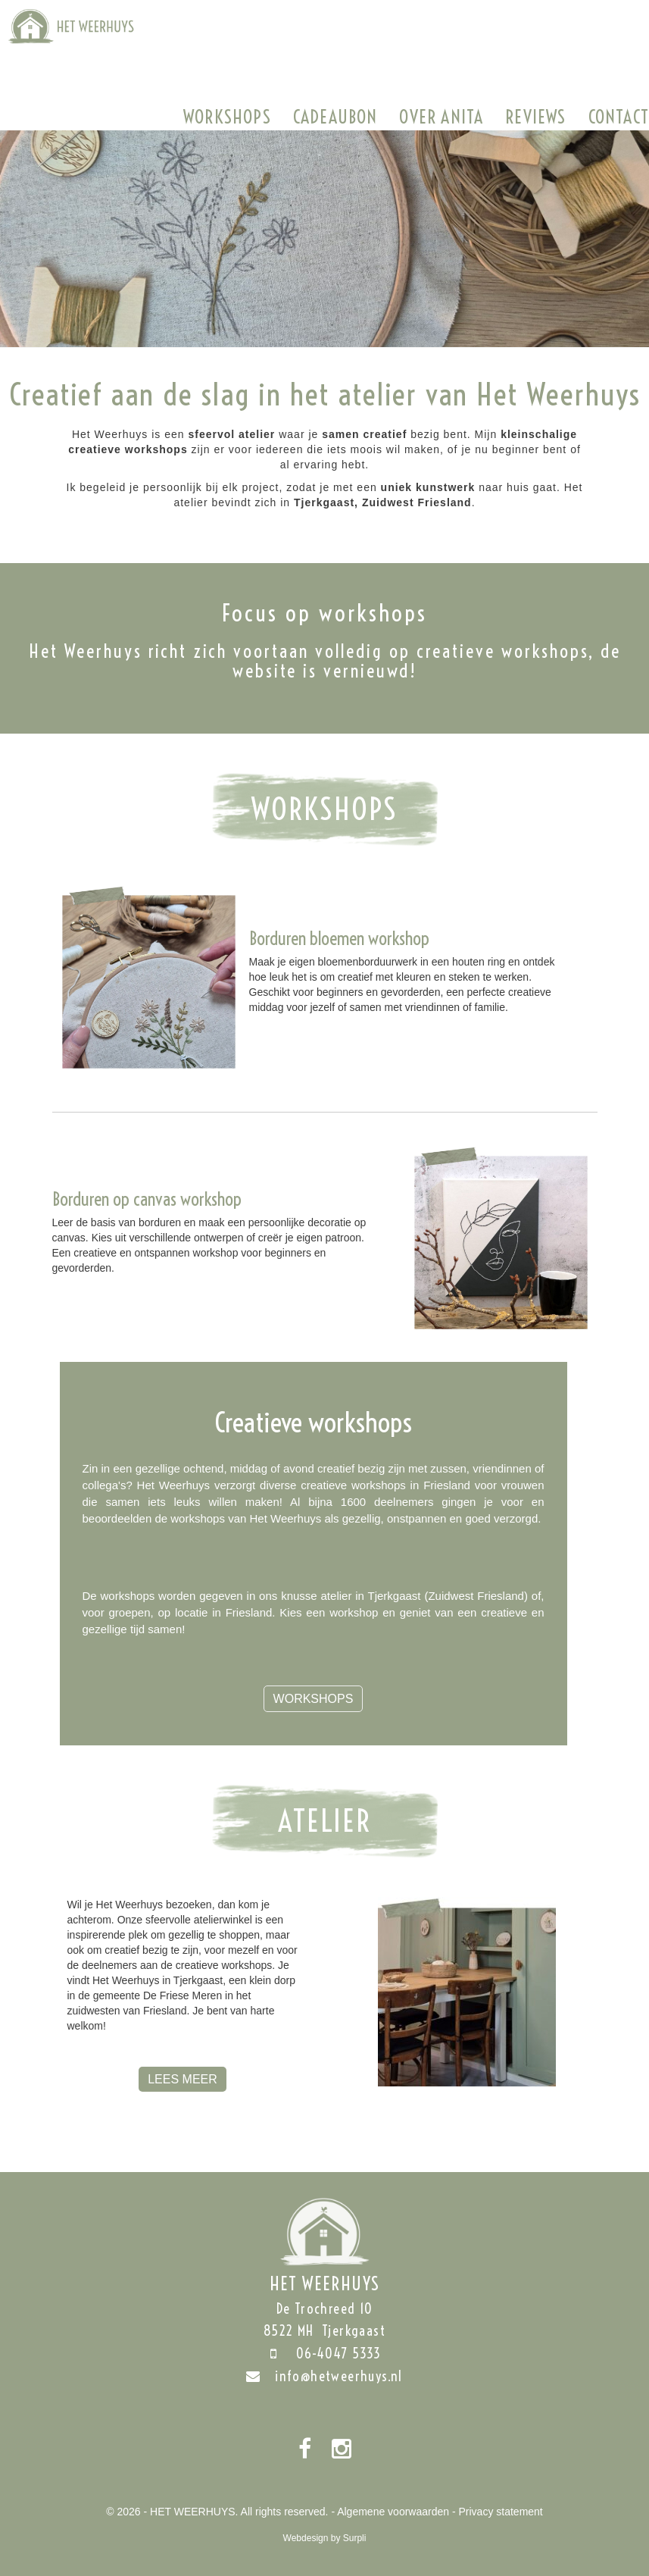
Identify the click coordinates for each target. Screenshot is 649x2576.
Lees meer (182, 2079)
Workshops (227, 116)
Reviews (535, 116)
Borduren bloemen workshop (339, 938)
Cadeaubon (335, 116)
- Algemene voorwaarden (390, 2512)
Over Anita (441, 116)
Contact (618, 116)
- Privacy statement (497, 2512)
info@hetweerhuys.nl (324, 2376)
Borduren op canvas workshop (147, 1199)
